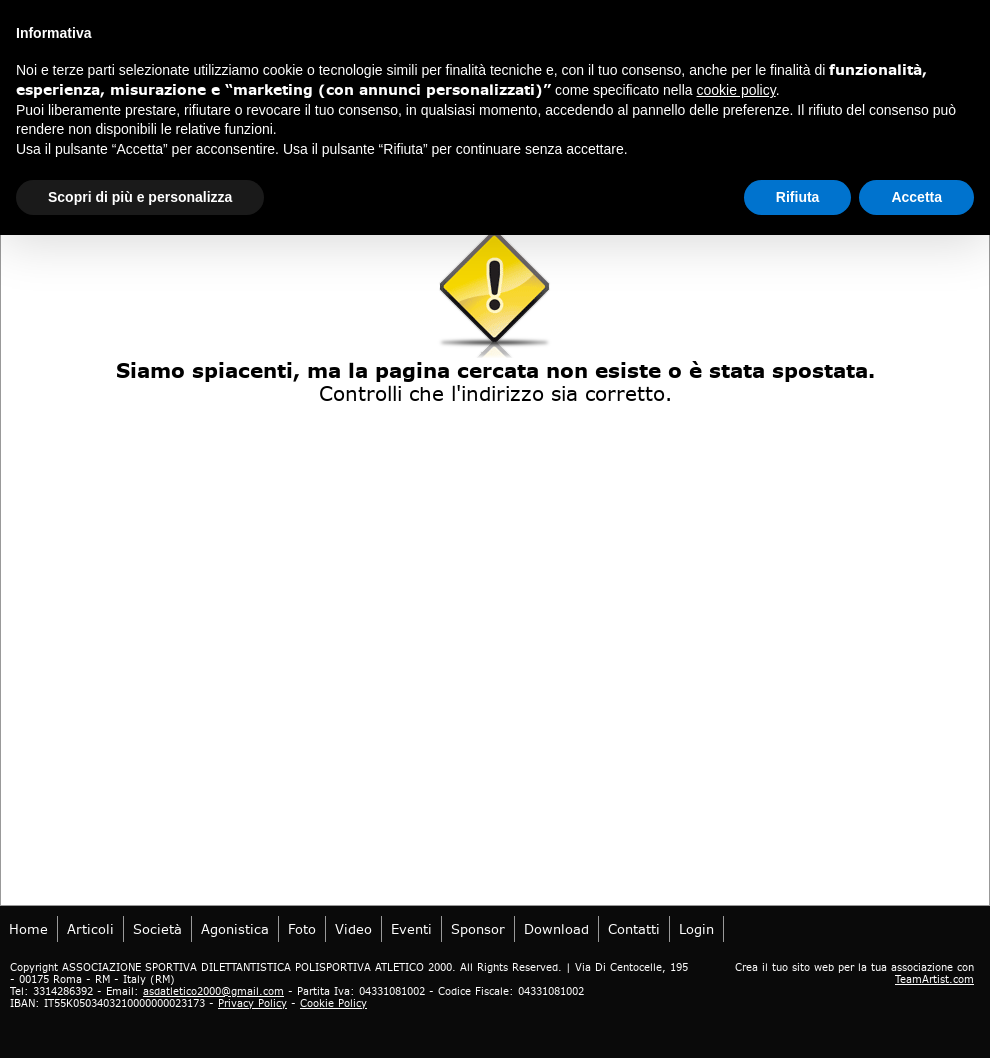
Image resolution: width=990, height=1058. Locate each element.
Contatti (634, 929)
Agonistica (235, 929)
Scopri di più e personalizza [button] (140, 197)
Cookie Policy (333, 1003)
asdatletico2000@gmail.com (213, 991)
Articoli (90, 929)
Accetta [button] (916, 197)
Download (556, 929)
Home (28, 929)
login (696, 929)
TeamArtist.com (934, 979)
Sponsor (478, 929)
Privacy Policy (252, 1003)
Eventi (411, 929)
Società (157, 929)
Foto (302, 929)
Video (353, 929)
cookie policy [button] (736, 90)
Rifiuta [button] (798, 197)
